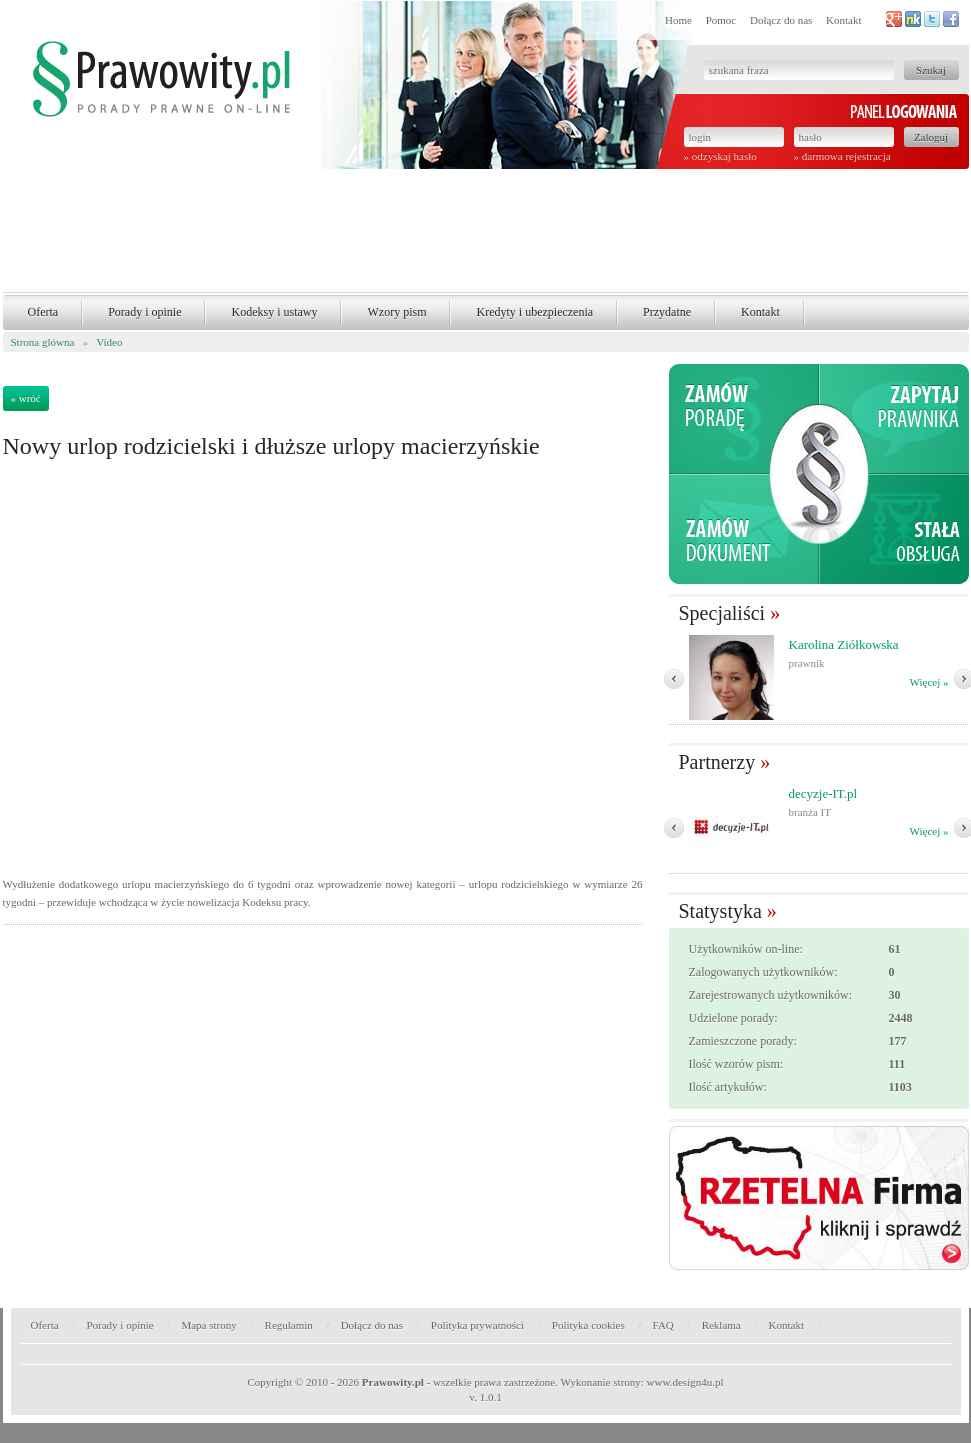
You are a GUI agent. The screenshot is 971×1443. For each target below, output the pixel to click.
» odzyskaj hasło (720, 156)
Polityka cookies (588, 1325)
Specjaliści (722, 613)
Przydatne (667, 312)
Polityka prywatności (477, 1325)
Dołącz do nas (781, 20)
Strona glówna (43, 342)
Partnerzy (717, 762)
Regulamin (289, 1325)
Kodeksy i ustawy (274, 312)
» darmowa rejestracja (842, 156)
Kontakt (843, 20)
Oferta (43, 312)
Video (109, 342)
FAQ (663, 1325)
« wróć (26, 398)
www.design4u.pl (685, 1382)
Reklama (721, 1325)
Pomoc (721, 20)
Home (678, 20)
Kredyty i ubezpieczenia (534, 312)
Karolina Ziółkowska (844, 644)
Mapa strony (208, 1325)
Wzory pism (396, 312)
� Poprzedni (674, 679)
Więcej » (929, 682)
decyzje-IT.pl (823, 793)
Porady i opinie (144, 312)
